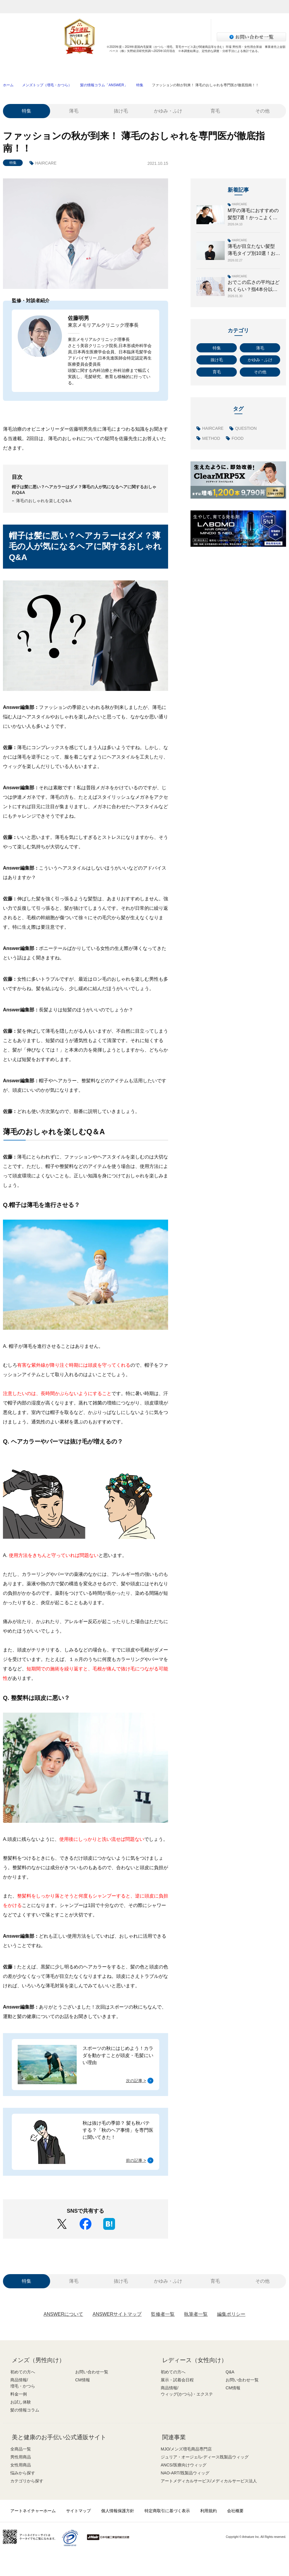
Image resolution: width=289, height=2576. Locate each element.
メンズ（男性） (80, 6)
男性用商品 (20, 2457)
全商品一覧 (20, 2449)
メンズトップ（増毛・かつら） (47, 85)
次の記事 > (136, 2080)
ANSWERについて (63, 2314)
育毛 (215, 110)
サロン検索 (181, 36)
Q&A (230, 2372)
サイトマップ (78, 2510)
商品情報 (88, 66)
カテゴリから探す (26, 2481)
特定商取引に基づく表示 (167, 2510)
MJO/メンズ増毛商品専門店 (186, 2449)
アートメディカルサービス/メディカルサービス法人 (209, 2481)
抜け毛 (121, 110)
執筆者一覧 (196, 2314)
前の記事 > (136, 2160)
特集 (139, 85)
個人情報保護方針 (117, 2510)
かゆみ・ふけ (168, 110)
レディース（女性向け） (194, 2360)
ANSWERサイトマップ (117, 2314)
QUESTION (246, 428)
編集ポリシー (231, 2314)
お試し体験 (201, 66)
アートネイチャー (19, 6)
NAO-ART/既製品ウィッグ (185, 2473)
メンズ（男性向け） (38, 2360)
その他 (262, 110)
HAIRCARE (45, 163)
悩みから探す (22, 2473)
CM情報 (82, 2380)
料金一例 (144, 66)
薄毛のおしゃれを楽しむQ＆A (43, 500)
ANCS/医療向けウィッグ (183, 2465)
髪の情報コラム (257, 66)
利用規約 (208, 2510)
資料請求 (181, 24)
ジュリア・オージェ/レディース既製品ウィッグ (205, 2457)
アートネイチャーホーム (33, 2510)
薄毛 (73, 110)
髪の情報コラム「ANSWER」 (104, 85)
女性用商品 (20, 2465)
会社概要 (235, 2510)
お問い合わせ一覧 (91, 2372)
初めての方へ (31, 66)
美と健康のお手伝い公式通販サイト (59, 2437)
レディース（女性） (121, 6)
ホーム (8, 85)
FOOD (237, 438)
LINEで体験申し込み (131, 36)
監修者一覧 (163, 2314)
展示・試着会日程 (177, 2380)
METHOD (211, 438)
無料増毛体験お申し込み (131, 24)
